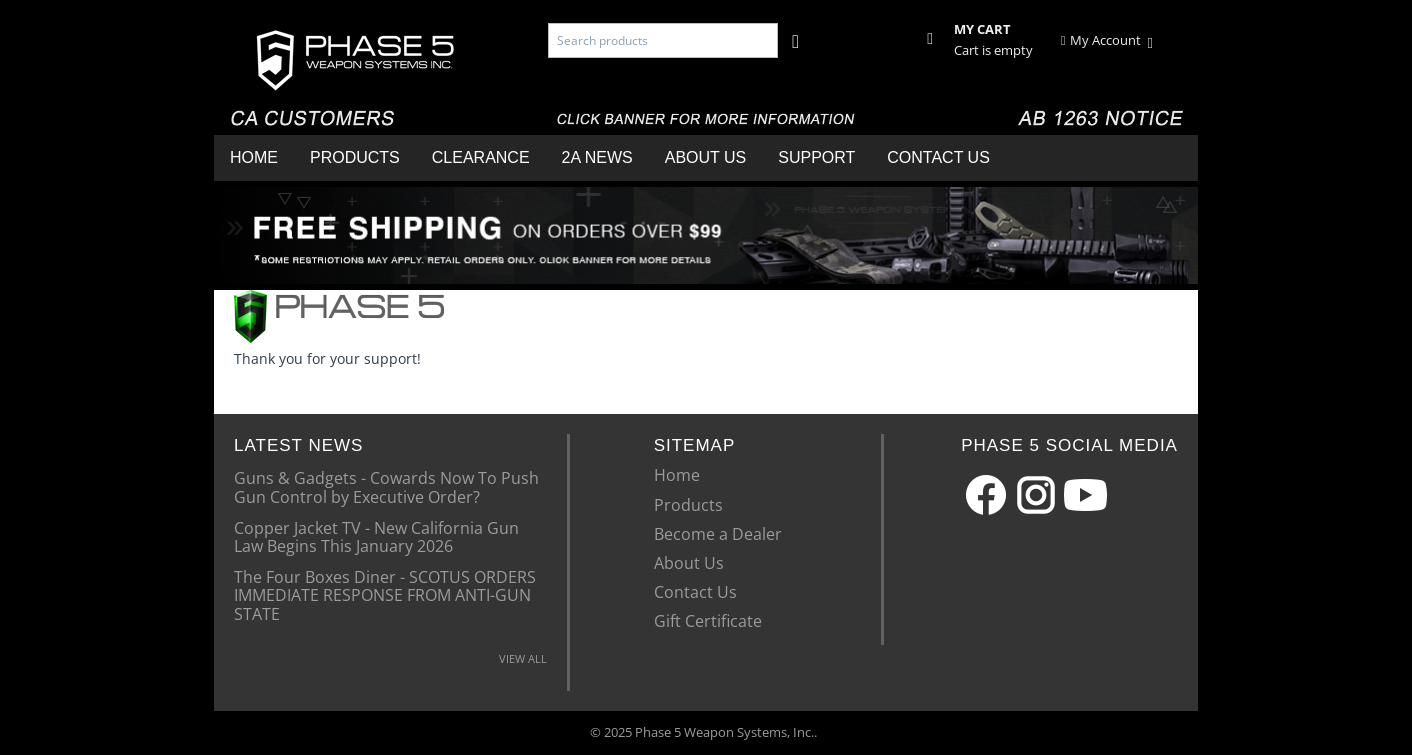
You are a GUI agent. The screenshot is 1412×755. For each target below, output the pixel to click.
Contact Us (938, 157)
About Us (706, 157)
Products (355, 157)
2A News (597, 157)
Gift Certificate (708, 621)
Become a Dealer (718, 534)
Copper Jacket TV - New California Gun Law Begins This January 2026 (376, 536)
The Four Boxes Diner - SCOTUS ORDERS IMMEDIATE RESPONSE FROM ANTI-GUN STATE (385, 594)
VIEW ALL (523, 658)
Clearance (481, 157)
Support (816, 157)
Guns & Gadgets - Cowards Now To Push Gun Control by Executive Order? (386, 486)
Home (254, 157)
